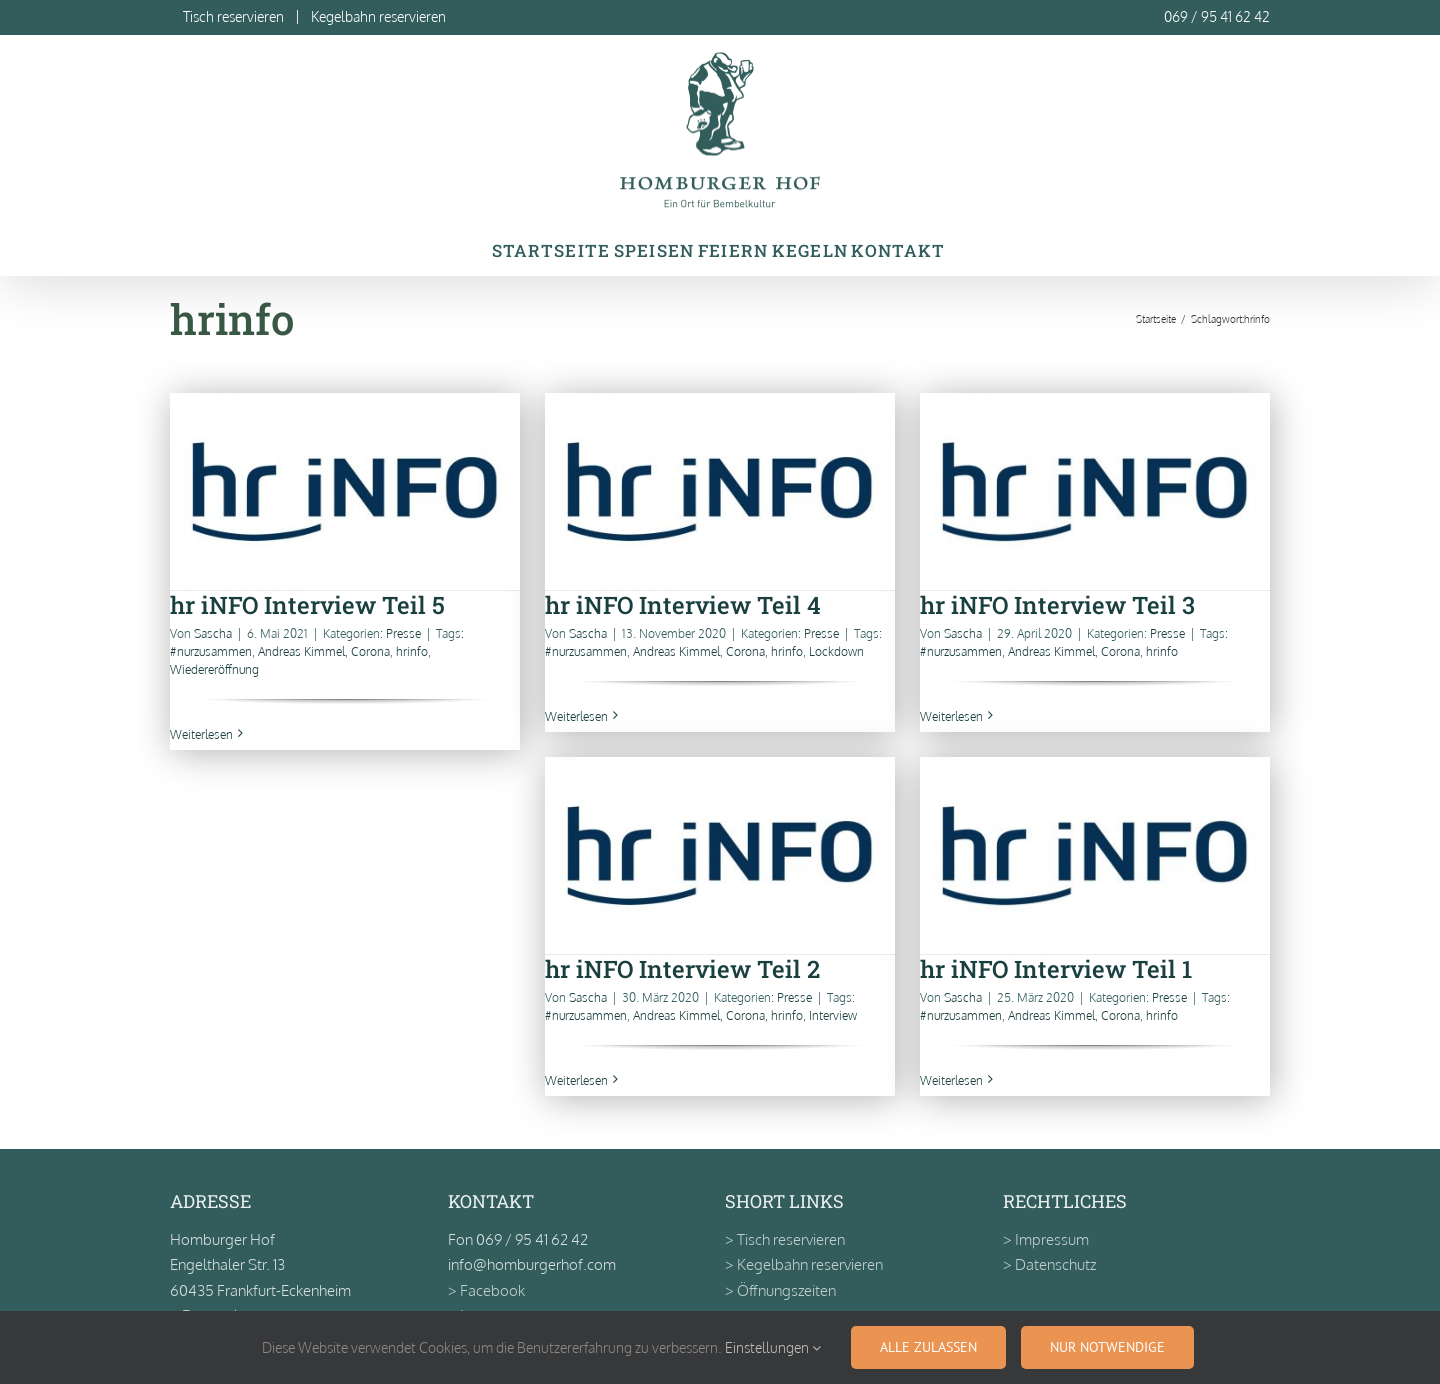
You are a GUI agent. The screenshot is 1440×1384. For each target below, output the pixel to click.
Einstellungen (773, 1347)
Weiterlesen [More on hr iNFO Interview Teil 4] (576, 716)
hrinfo (412, 651)
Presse (403, 633)
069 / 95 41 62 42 (1217, 16)
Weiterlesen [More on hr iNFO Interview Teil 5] (201, 734)
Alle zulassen (928, 1347)
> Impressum (1046, 1239)
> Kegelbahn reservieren (804, 1264)
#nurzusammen (211, 651)
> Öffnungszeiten (780, 1290)
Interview (833, 1015)
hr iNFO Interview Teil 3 (1057, 605)
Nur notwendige (1107, 1347)
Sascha (213, 633)
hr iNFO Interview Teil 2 (682, 969)
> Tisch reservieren (785, 1239)
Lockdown (836, 651)
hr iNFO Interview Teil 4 (683, 605)
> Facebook (486, 1290)
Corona (370, 651)
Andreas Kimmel (301, 651)
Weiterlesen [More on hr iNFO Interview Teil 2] (576, 1080)
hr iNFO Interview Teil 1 (1056, 969)
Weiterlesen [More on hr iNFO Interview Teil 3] (951, 716)
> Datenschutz (1049, 1264)
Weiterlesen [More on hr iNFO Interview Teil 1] (951, 1080)
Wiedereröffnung (214, 669)
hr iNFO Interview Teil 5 (307, 605)
